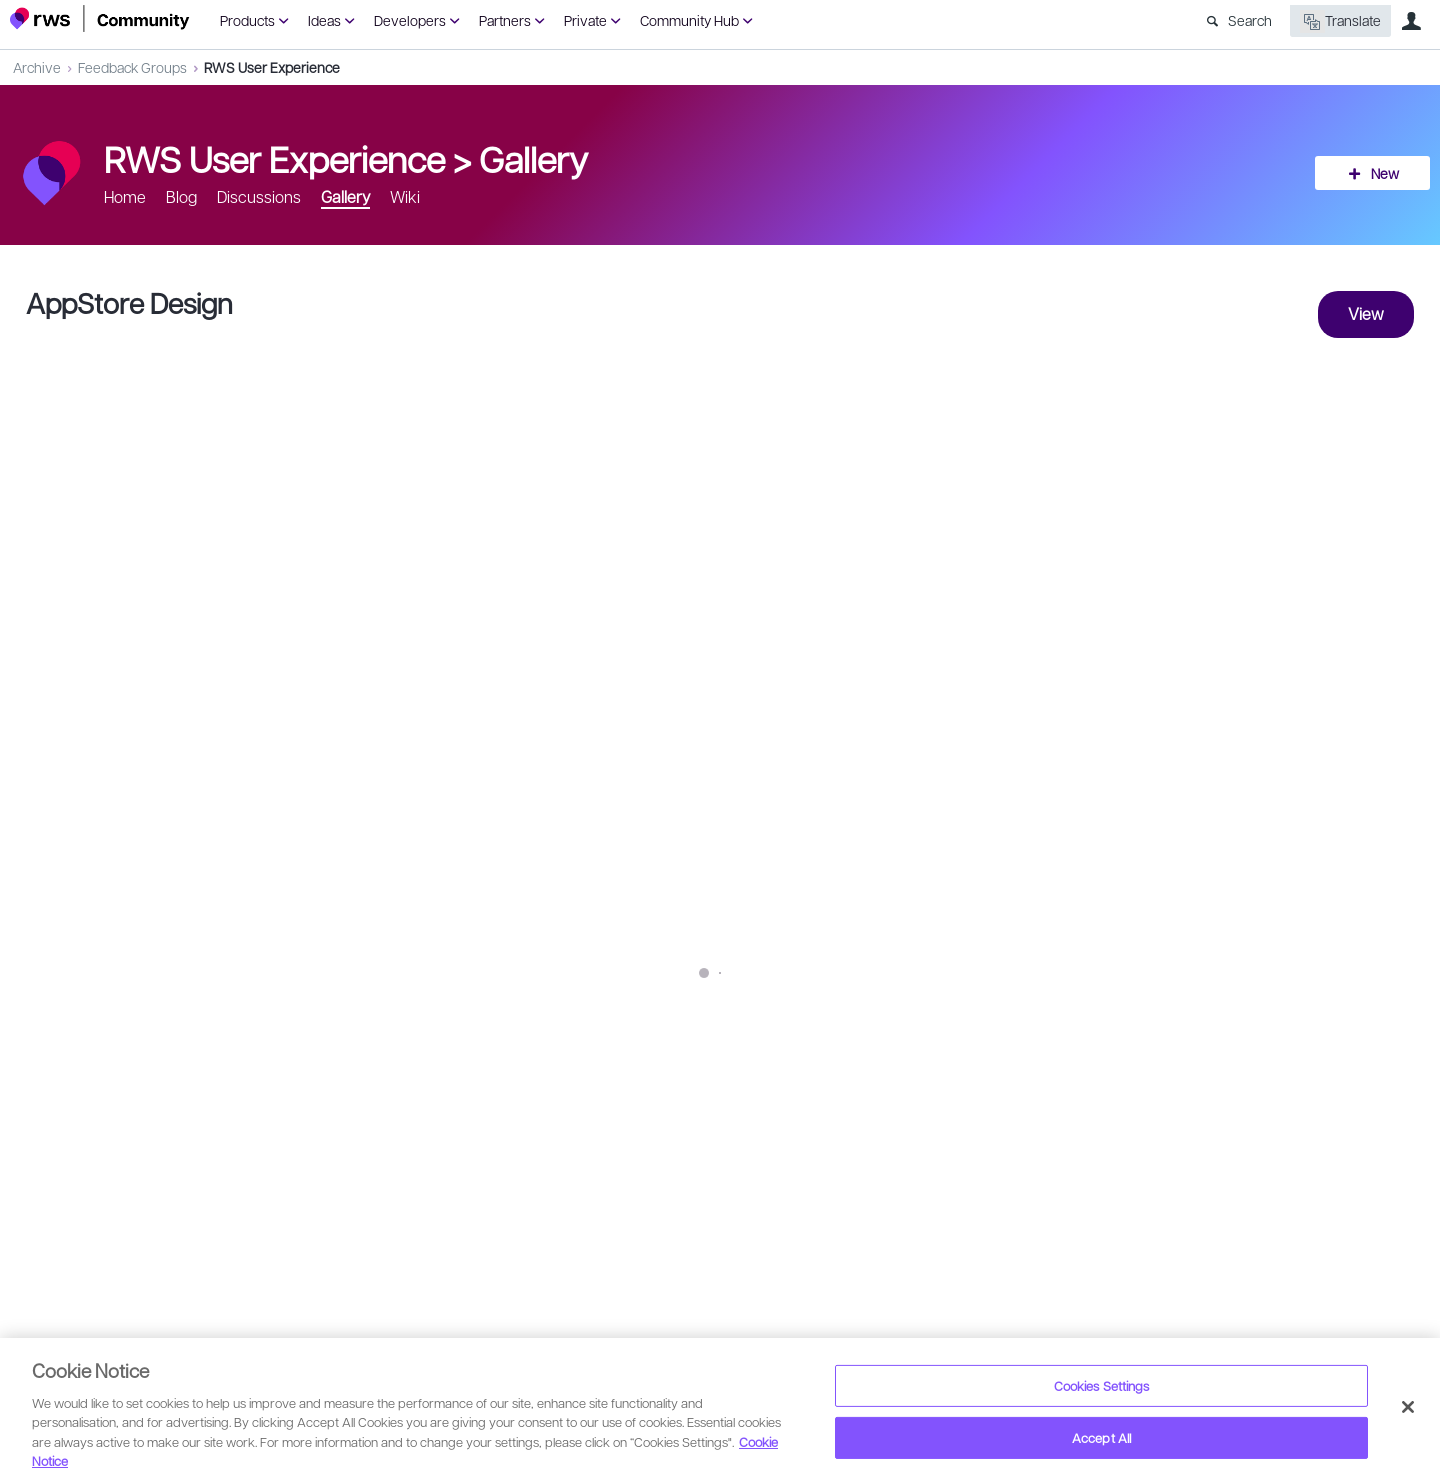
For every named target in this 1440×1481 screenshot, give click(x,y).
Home (125, 196)
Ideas (324, 20)
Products (247, 20)
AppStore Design (129, 302)
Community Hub (689, 20)
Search (1250, 20)
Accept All (1101, 1437)
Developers (410, 20)
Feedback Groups (132, 67)
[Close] (1408, 1407)
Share (1382, 1090)
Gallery (533, 158)
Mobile (175, 1018)
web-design (286, 1018)
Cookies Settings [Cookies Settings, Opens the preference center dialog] (1102, 1385)
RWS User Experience (272, 67)
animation (405, 1018)
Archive (37, 67)
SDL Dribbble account (235, 976)
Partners (505, 20)
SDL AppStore (542, 976)
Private (585, 20)
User (1411, 21)
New (1385, 173)
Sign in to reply (71, 1166)
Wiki (405, 196)
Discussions (259, 196)
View (1366, 313)
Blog (181, 196)
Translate (1340, 21)
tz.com (79, 1018)
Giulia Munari (112, 1078)
